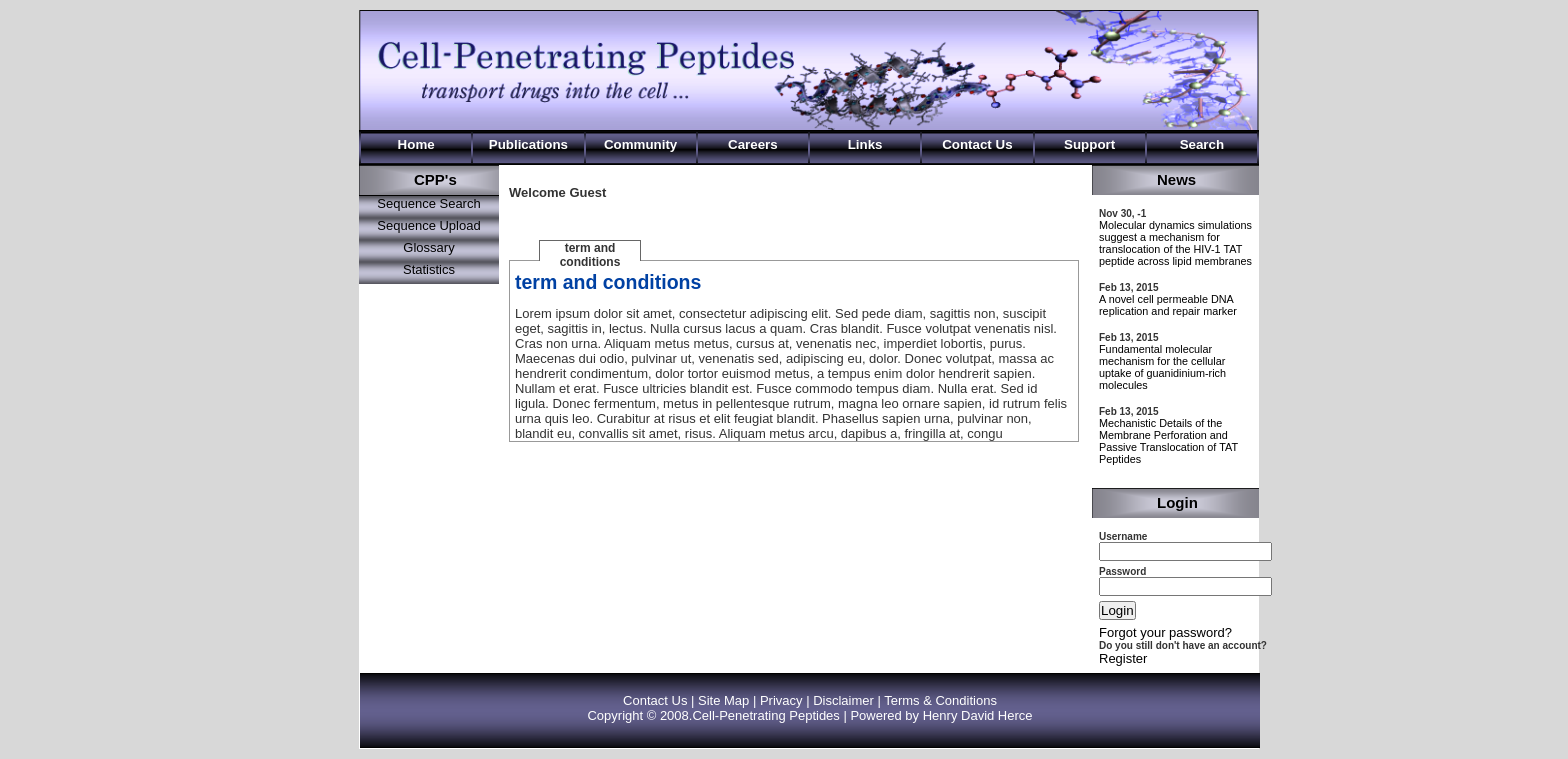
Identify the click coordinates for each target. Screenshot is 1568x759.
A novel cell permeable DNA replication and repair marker (1168, 305)
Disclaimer (843, 700)
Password (1122, 571)
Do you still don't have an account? (1183, 645)
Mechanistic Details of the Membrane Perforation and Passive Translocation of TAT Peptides (1168, 441)
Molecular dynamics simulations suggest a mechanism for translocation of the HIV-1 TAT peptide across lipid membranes (1175, 243)
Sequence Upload (428, 225)
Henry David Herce (978, 715)
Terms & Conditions (940, 700)
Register (1123, 658)
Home (416, 144)
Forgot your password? (1165, 632)
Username (1123, 536)
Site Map (723, 700)
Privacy (781, 700)
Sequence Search (428, 203)
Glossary (428, 247)
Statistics (429, 269)
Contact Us (655, 700)
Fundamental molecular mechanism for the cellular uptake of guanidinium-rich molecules (1162, 367)
